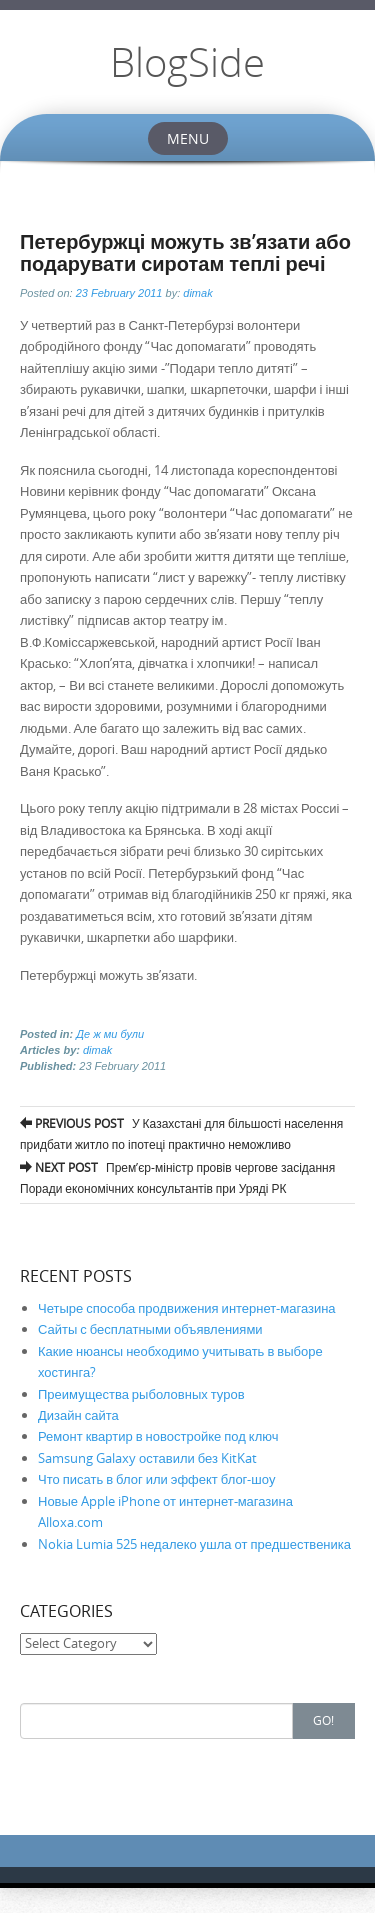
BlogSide (187, 62)
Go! (323, 1720)
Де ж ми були (110, 1034)
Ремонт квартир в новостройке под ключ (158, 1436)
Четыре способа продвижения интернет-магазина (187, 1308)
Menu (188, 138)
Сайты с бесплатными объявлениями (150, 1329)
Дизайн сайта (78, 1415)
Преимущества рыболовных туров (141, 1394)
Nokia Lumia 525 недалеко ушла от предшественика (194, 1544)
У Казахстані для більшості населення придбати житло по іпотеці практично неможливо (181, 1131)
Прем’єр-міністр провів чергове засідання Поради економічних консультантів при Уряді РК (177, 1175)
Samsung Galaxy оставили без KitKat (147, 1458)
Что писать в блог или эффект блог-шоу (156, 1479)
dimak (197, 293)
